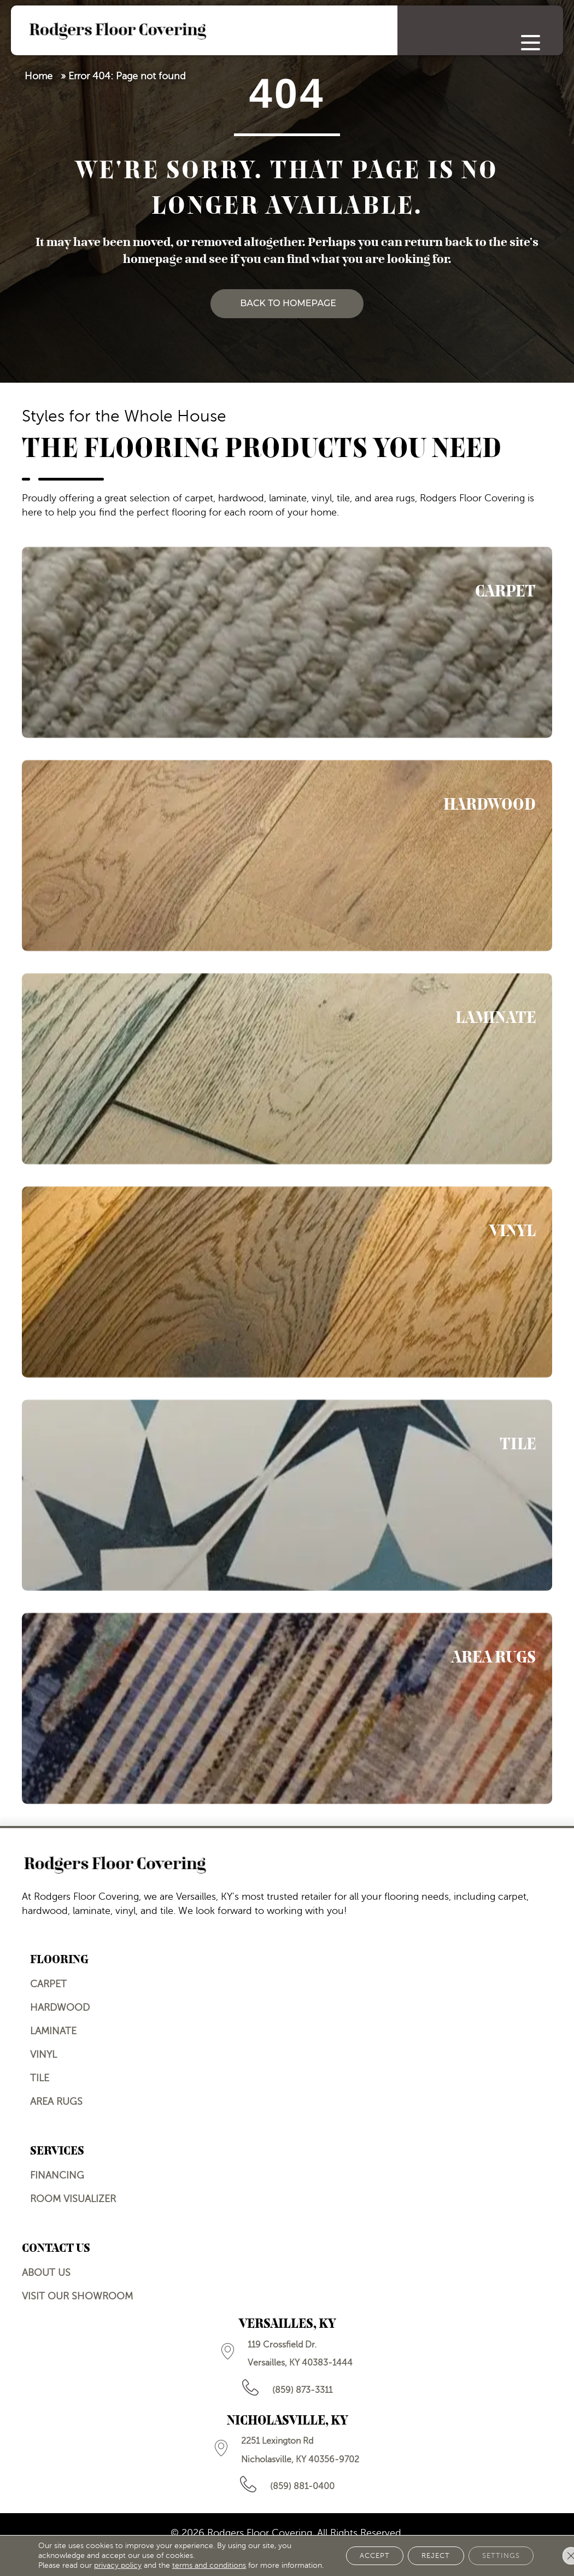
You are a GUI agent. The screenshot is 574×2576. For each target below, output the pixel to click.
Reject (422, 2550)
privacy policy (118, 2555)
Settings (496, 2550)
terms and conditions (209, 2555)
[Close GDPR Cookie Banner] (556, 2551)
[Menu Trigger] (531, 42)
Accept (353, 2550)
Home (38, 76)
